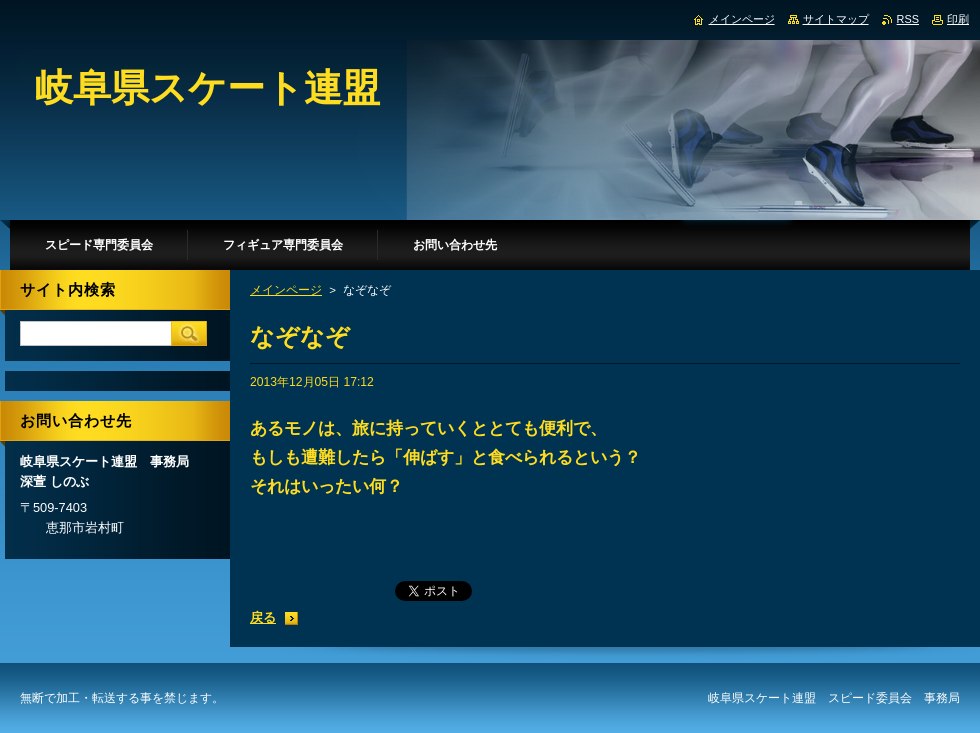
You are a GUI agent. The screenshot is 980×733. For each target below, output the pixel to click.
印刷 (958, 19)
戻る (263, 617)
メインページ (286, 290)
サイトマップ (836, 19)
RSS (908, 19)
